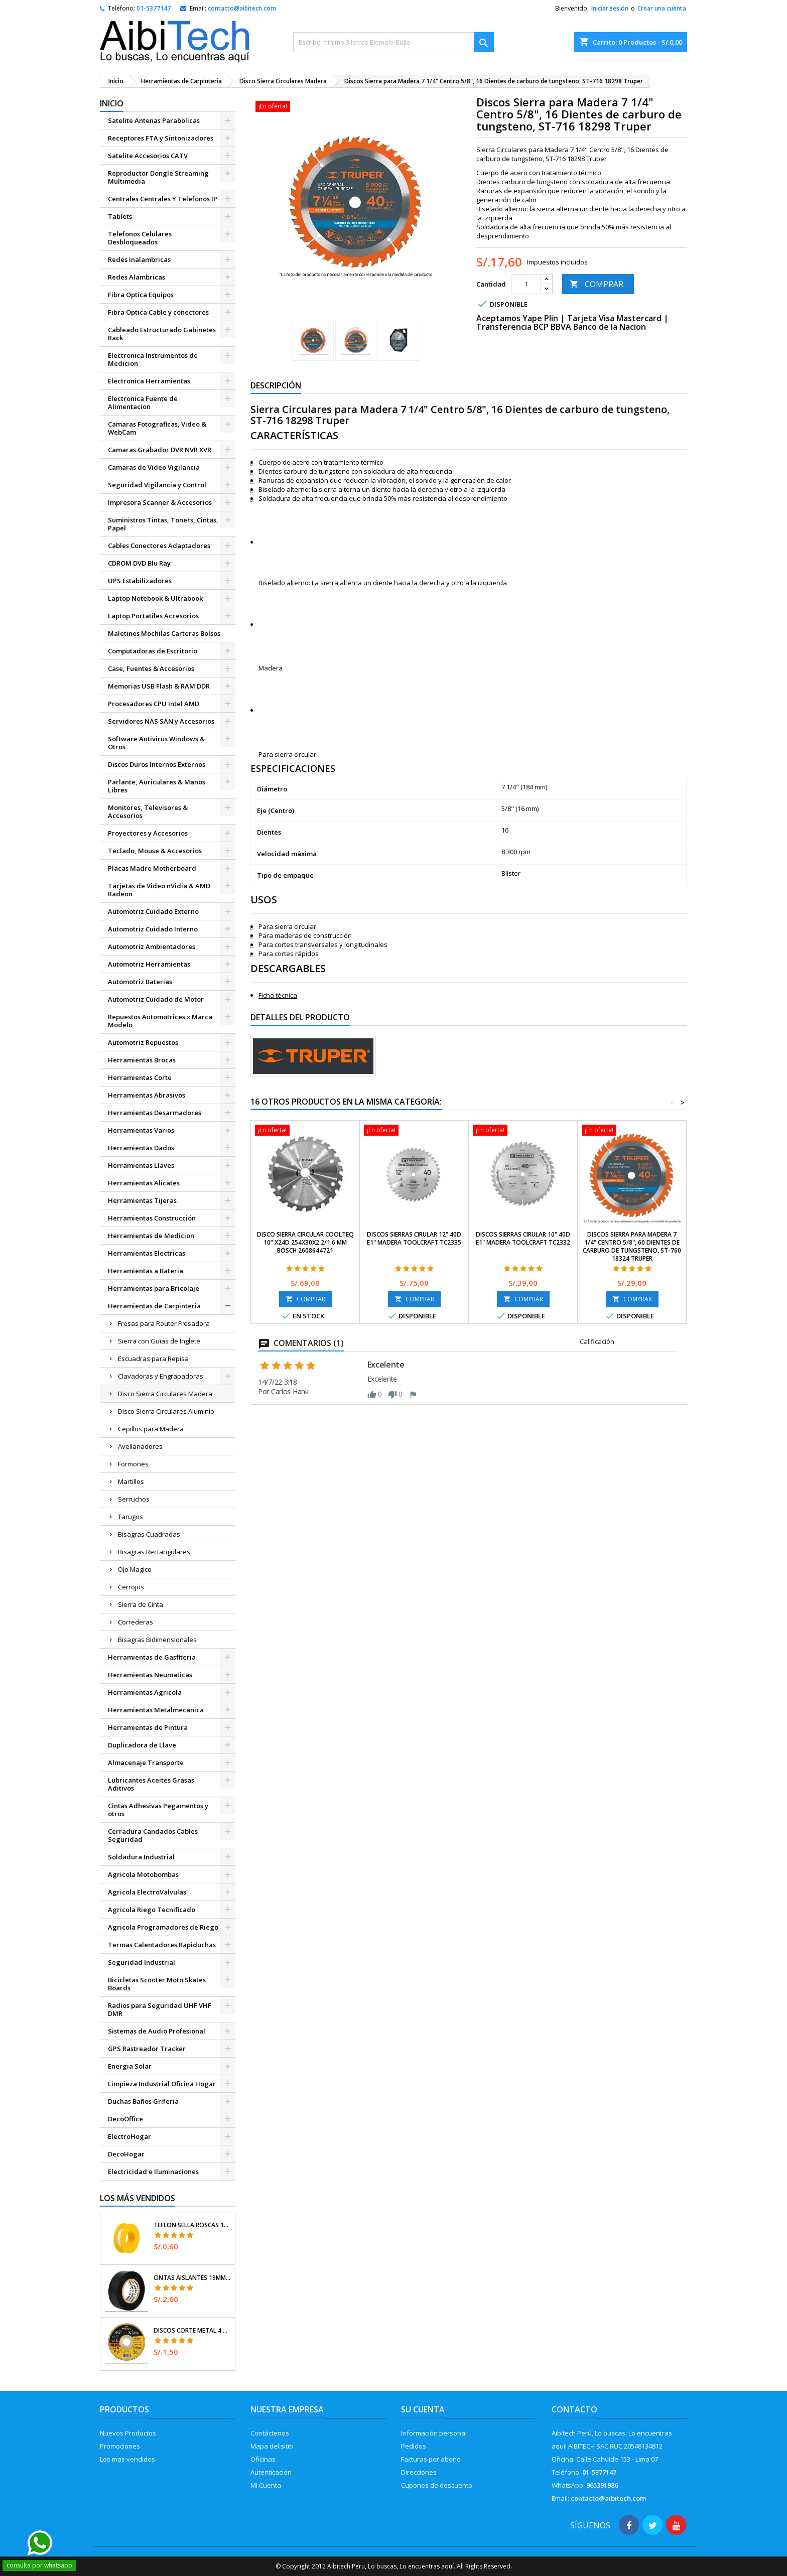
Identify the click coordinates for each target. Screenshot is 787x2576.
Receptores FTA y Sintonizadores (160, 138)
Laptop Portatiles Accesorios (153, 615)
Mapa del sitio (271, 2446)
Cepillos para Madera (151, 1428)
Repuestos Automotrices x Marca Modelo (160, 1020)
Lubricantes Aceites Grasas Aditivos (151, 1784)
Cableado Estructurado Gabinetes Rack (162, 333)
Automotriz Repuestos (143, 1042)
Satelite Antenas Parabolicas (154, 120)
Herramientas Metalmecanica (156, 1709)
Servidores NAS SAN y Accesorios (161, 721)
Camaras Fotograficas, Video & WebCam (157, 428)
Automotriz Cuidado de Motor (156, 999)
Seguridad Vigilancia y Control (157, 484)
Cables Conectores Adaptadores (159, 545)
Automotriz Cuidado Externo (153, 911)
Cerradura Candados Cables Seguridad (153, 1835)
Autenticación (271, 2472)
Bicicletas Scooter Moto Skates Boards (157, 1983)
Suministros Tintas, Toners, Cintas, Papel (163, 523)
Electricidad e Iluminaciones (153, 2171)
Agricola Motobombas (143, 1874)
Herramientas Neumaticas (150, 1674)
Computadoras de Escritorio (152, 650)
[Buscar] (393, 42)
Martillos (131, 1481)
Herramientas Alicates (144, 1182)
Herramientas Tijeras (142, 1200)
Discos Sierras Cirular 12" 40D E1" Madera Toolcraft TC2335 (414, 1238)
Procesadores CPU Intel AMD (153, 703)
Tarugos (130, 1516)
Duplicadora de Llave (142, 1744)
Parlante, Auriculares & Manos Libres (156, 785)
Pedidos (413, 2446)
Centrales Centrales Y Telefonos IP (162, 198)
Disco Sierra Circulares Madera (165, 1393)
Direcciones (419, 2472)
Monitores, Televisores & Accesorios (148, 811)
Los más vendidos (137, 2198)
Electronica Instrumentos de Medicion (153, 359)
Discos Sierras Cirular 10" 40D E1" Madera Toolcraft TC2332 (523, 1238)
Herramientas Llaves (141, 1165)
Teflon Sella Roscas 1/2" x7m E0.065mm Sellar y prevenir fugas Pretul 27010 (192, 2225)
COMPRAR (596, 284)
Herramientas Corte (140, 1077)
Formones (133, 1463)
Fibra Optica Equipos (141, 294)
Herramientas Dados (141, 1147)
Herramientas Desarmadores (154, 1112)
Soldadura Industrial (141, 1856)
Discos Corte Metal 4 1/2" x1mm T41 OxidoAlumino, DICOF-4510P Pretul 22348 (192, 2331)
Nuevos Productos (128, 2432)
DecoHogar (126, 2153)
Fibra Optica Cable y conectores (158, 312)
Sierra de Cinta (140, 1604)
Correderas (135, 1621)
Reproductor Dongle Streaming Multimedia (158, 177)
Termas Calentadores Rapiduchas (162, 1944)
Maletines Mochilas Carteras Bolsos (164, 633)
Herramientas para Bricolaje (153, 1288)
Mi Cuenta (265, 2485)
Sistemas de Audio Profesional (156, 2031)
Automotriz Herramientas (149, 964)
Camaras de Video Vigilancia (154, 467)
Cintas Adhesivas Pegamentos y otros (158, 1809)
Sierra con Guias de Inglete (159, 1340)
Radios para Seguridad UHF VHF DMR (159, 2009)
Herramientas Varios (141, 1130)
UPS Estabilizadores (140, 580)
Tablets (120, 216)
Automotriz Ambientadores (151, 946)
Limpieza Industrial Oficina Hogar (162, 2083)
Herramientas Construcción (152, 1218)
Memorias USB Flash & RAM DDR (159, 686)
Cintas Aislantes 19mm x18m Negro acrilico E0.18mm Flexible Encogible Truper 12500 (192, 2278)
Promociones (120, 2446)
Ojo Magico (135, 1569)
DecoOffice (125, 2118)
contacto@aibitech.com (242, 8)
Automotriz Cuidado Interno (153, 928)
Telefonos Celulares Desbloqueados (140, 237)
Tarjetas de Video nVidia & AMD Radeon (159, 889)
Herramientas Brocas (142, 1059)
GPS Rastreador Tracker (147, 2048)
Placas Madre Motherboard (152, 868)
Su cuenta (423, 2409)
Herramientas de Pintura (148, 1727)
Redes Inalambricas (139, 259)
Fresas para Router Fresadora (164, 1323)
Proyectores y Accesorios (148, 833)
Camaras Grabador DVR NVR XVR (159, 449)
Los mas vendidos (127, 2459)
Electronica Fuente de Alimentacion (143, 402)
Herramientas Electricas (146, 1253)
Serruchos (134, 1499)
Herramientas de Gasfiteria (152, 1657)
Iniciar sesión (609, 8)
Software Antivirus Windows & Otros (156, 742)
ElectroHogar (129, 2136)
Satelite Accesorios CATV (148, 155)
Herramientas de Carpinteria (154, 1305)
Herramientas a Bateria (145, 1270)
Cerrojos (131, 1586)
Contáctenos (269, 2432)
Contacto (574, 2409)
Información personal (434, 2432)
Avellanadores (140, 1446)
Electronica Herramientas (149, 380)
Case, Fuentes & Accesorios (151, 668)
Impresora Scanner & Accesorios (160, 502)
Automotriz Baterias (140, 981)
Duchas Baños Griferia (143, 2101)
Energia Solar (130, 2066)
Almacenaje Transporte (146, 1762)
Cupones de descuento (436, 2485)
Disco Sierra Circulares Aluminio (166, 1411)
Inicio (111, 103)
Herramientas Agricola (145, 1692)
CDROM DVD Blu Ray (139, 563)
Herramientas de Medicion (151, 1235)
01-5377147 (154, 8)
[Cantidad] (526, 284)
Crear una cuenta (661, 8)
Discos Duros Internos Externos (156, 764)
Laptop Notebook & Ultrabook (155, 598)
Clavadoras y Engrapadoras (160, 1376)
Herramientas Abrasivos (146, 1095)
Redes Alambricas (136, 277)
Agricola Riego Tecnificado (151, 1909)
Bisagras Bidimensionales (157, 1639)
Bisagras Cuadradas (149, 1534)
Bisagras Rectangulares (154, 1551)
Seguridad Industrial (141, 1962)
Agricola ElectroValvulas (147, 1891)
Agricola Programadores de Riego (163, 1927)
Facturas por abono (431, 2459)
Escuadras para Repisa (153, 1358)
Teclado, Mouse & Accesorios (155, 850)
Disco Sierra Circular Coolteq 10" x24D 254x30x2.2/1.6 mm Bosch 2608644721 (305, 1242)
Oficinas (263, 2459)
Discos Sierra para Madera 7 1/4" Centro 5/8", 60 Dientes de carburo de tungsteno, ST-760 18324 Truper (632, 1246)
